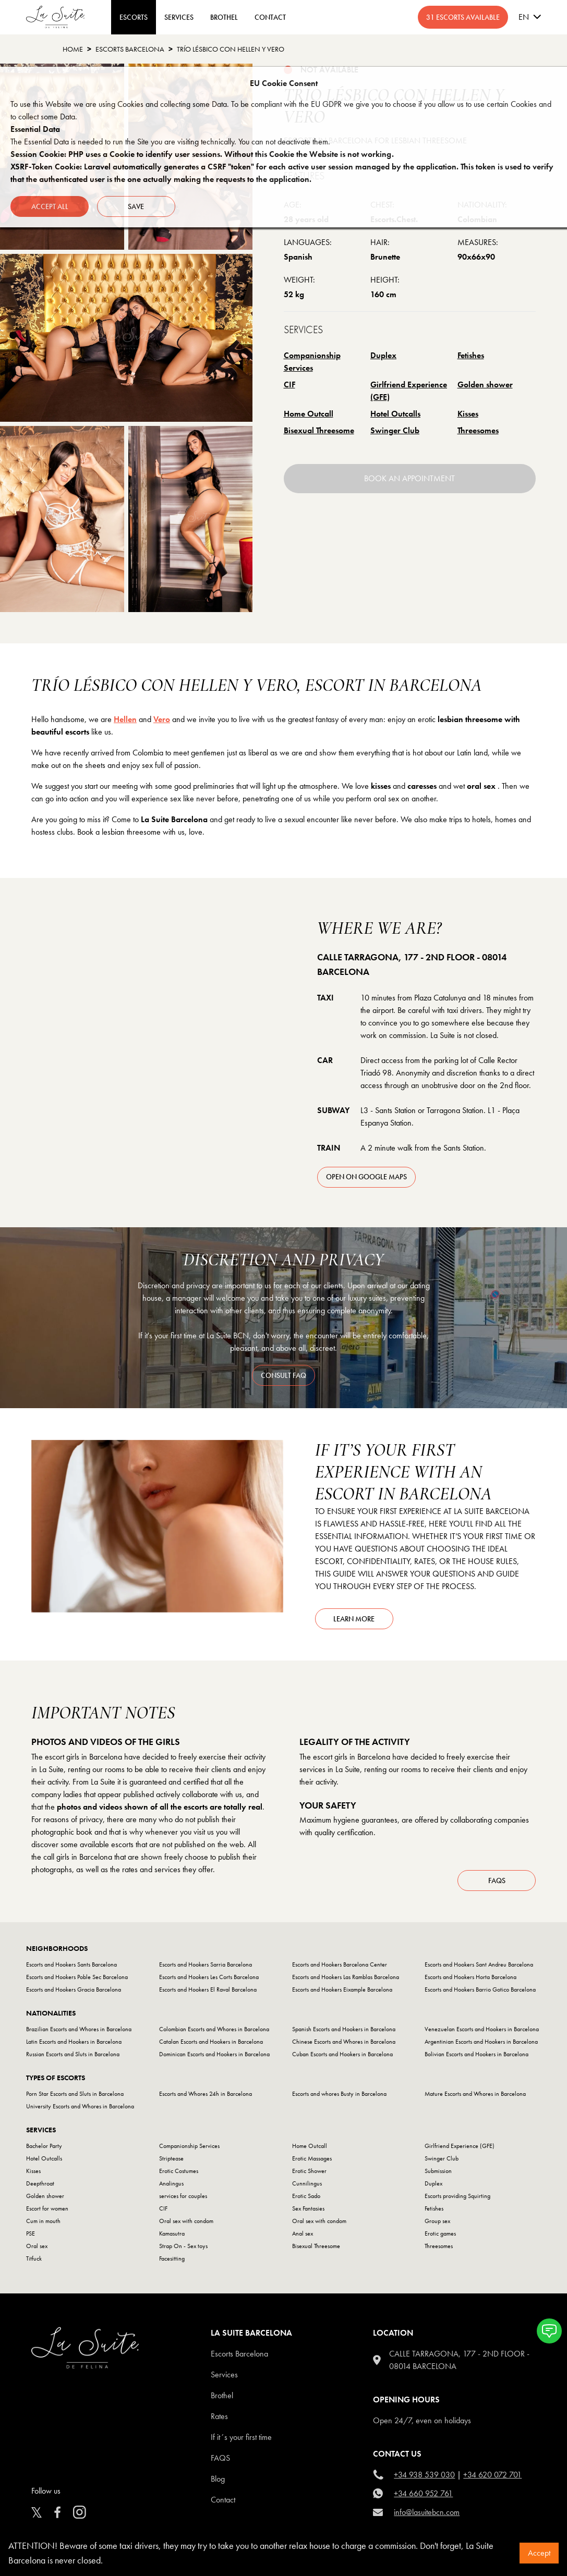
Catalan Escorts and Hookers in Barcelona (211, 2041)
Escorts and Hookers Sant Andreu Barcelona (479, 1964)
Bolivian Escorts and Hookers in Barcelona (476, 2054)
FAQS (220, 2457)
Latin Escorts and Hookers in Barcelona (74, 2041)
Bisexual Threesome (319, 430)
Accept (539, 2552)
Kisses (467, 413)
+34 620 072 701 (492, 2474)
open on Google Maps (366, 1176)
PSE (30, 2233)
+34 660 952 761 (423, 2493)
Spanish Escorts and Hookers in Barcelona (343, 2029)
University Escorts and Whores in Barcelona (80, 2106)
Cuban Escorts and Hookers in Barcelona (342, 2054)
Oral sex (36, 2246)
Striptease (171, 2158)
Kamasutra (172, 2233)
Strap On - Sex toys (183, 2246)
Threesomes (478, 430)
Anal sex (302, 2233)
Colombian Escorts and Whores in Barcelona (214, 2029)
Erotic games (440, 2233)
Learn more (354, 1618)
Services (179, 17)
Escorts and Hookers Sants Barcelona (71, 1964)
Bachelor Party (44, 2146)
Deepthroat (40, 2183)
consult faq (283, 1375)
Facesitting (172, 2258)
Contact (223, 2499)
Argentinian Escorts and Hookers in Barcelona (481, 2041)
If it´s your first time (241, 2437)
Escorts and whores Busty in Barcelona (339, 2094)
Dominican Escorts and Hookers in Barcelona (214, 2054)
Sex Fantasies (308, 2208)
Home (73, 49)
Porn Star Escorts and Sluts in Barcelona (75, 2094)
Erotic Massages (312, 2158)
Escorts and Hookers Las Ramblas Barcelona (345, 1977)
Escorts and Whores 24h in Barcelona (205, 2094)
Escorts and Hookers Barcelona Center (339, 1964)
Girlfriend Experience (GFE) (408, 390)
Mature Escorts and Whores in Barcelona (475, 2094)
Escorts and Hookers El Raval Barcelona (208, 1989)
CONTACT (270, 17)
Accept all (49, 206)
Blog (218, 2478)
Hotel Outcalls (395, 413)
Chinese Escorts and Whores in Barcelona (343, 2041)
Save (136, 206)
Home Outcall (308, 413)
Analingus (171, 2183)
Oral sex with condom (186, 2221)
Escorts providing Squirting (457, 2196)
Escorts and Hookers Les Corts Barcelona (209, 1977)
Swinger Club (394, 430)
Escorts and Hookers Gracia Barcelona (73, 1989)
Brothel (222, 2395)
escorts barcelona (129, 49)
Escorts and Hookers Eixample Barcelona (342, 1989)
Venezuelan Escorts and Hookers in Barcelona (482, 2029)
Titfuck (34, 2258)
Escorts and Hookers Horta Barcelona (470, 1977)
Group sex (437, 2221)
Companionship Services (312, 361)
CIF (289, 384)
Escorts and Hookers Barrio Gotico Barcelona (480, 1989)
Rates (219, 2416)
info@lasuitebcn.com (427, 2512)
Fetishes (470, 355)
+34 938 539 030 (424, 2474)
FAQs (496, 1880)
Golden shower (485, 384)
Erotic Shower (309, 2171)
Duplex (383, 355)
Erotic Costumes (178, 2171)
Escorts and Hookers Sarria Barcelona (205, 1964)
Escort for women (47, 2208)
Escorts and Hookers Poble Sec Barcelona (77, 1977)
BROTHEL (224, 17)
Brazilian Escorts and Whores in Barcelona (78, 2029)
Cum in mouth (43, 2221)
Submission (438, 2171)
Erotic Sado (306, 2196)
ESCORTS (133, 17)
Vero (161, 719)
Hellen (125, 719)
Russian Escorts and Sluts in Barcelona (72, 2054)
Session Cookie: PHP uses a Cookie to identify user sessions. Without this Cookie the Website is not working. (202, 154)
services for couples (183, 2196)
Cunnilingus (307, 2183)
